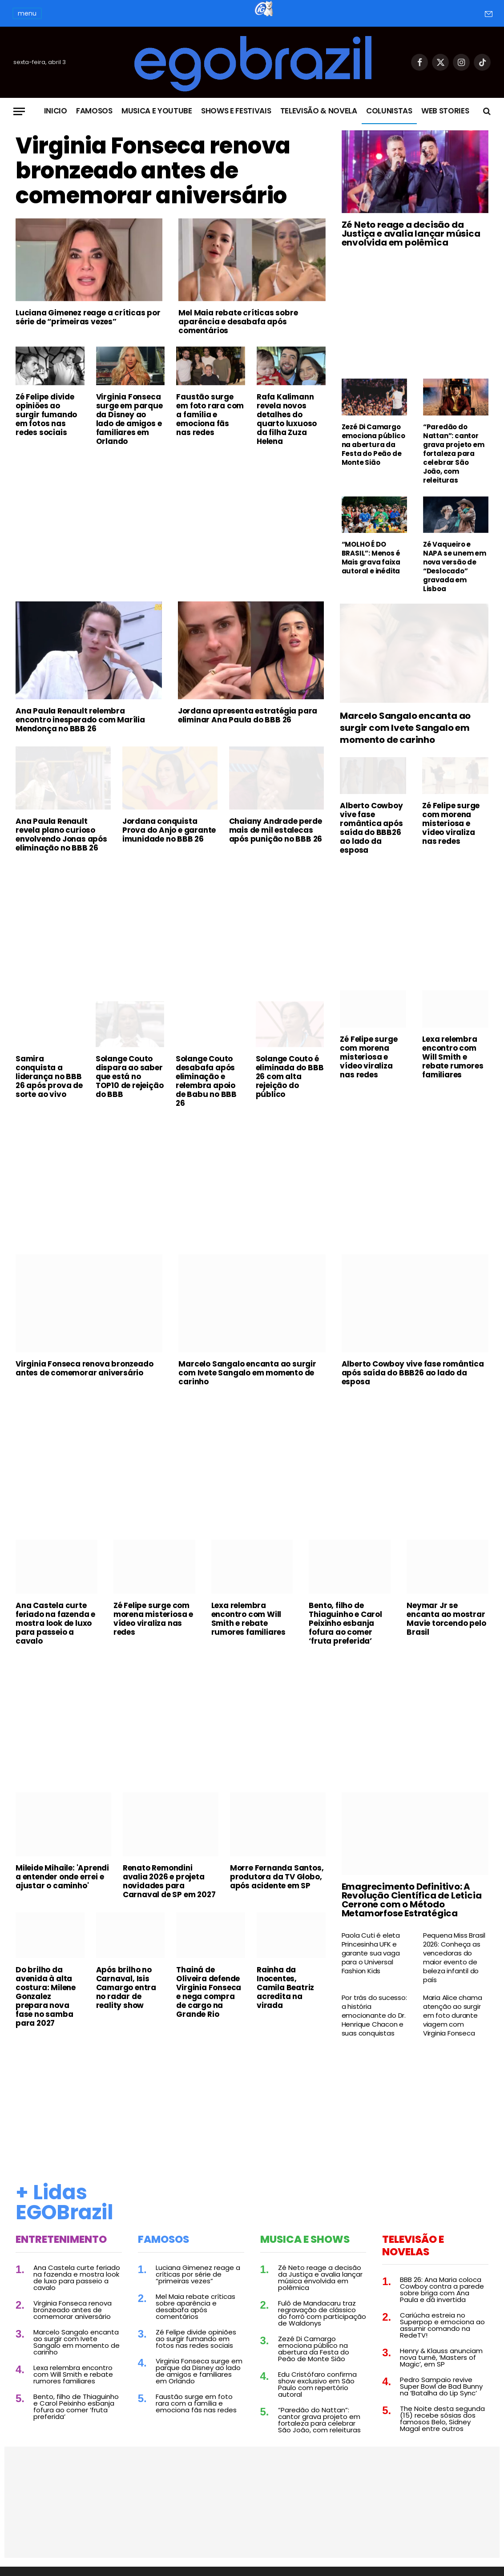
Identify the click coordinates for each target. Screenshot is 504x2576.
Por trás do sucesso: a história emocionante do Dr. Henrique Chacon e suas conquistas (374, 2015)
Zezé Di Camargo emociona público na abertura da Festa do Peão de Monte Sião (373, 445)
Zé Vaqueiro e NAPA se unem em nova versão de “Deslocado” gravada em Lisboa (454, 566)
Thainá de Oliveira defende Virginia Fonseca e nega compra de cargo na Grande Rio (208, 1992)
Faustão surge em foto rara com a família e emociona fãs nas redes (210, 414)
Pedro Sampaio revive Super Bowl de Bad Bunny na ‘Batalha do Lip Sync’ (441, 2386)
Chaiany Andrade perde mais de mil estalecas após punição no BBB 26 (276, 830)
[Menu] (19, 111)
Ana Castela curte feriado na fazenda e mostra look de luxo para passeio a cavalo (55, 1623)
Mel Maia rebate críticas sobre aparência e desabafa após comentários (238, 321)
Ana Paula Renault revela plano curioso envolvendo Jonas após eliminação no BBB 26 (61, 834)
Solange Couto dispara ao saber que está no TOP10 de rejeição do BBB (130, 1076)
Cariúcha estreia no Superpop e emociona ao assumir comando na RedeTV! (442, 2325)
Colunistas (389, 110)
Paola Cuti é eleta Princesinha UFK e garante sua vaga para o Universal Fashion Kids (371, 1953)
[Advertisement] (171, 519)
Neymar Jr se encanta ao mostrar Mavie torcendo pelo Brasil (446, 1619)
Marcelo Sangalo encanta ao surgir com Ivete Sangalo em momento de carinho (405, 728)
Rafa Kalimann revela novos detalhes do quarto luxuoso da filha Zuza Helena (287, 419)
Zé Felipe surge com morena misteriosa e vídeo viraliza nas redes (451, 823)
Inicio (55, 110)
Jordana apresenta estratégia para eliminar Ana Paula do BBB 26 (247, 715)
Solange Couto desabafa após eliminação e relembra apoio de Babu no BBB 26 (206, 1081)
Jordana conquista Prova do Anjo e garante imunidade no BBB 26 (169, 830)
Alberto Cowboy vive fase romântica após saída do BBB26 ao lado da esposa (371, 828)
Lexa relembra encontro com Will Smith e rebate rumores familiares (452, 1057)
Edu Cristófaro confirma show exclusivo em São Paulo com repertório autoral (317, 2384)
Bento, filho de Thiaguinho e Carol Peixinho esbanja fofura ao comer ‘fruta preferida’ (345, 1623)
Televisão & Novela (318, 110)
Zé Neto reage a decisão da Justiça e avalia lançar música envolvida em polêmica (411, 233)
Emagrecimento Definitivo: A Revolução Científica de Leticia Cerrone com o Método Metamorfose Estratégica (412, 1900)
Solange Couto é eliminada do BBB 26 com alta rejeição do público (290, 1076)
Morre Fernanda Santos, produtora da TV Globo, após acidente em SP (277, 1876)
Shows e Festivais (236, 110)
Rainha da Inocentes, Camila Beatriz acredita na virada (285, 1987)
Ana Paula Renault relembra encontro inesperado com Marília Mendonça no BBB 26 (80, 719)
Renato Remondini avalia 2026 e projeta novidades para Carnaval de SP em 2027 (169, 1881)
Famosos (94, 110)
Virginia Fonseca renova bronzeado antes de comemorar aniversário (153, 170)
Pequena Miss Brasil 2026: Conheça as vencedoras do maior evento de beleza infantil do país (454, 1957)
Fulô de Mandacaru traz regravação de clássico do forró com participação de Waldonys (322, 2313)
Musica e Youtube (156, 110)
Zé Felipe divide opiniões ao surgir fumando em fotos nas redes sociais (46, 414)
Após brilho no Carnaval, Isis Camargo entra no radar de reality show (126, 1987)
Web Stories (445, 110)
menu (27, 13)
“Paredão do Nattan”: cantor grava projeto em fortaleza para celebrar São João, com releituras (453, 454)
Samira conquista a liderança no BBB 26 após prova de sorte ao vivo (49, 1076)
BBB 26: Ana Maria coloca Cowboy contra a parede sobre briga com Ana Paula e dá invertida (442, 2289)
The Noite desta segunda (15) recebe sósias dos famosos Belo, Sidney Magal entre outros (442, 2418)
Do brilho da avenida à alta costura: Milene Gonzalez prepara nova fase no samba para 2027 (46, 1996)
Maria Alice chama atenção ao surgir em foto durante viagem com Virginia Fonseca (452, 2015)
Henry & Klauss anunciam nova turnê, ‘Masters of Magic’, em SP (441, 2357)
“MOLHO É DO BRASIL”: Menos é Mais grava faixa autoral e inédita (371, 558)
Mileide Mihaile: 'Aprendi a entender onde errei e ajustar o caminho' (62, 1876)
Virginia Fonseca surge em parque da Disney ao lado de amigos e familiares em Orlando (129, 419)
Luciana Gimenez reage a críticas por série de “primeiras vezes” (88, 317)
